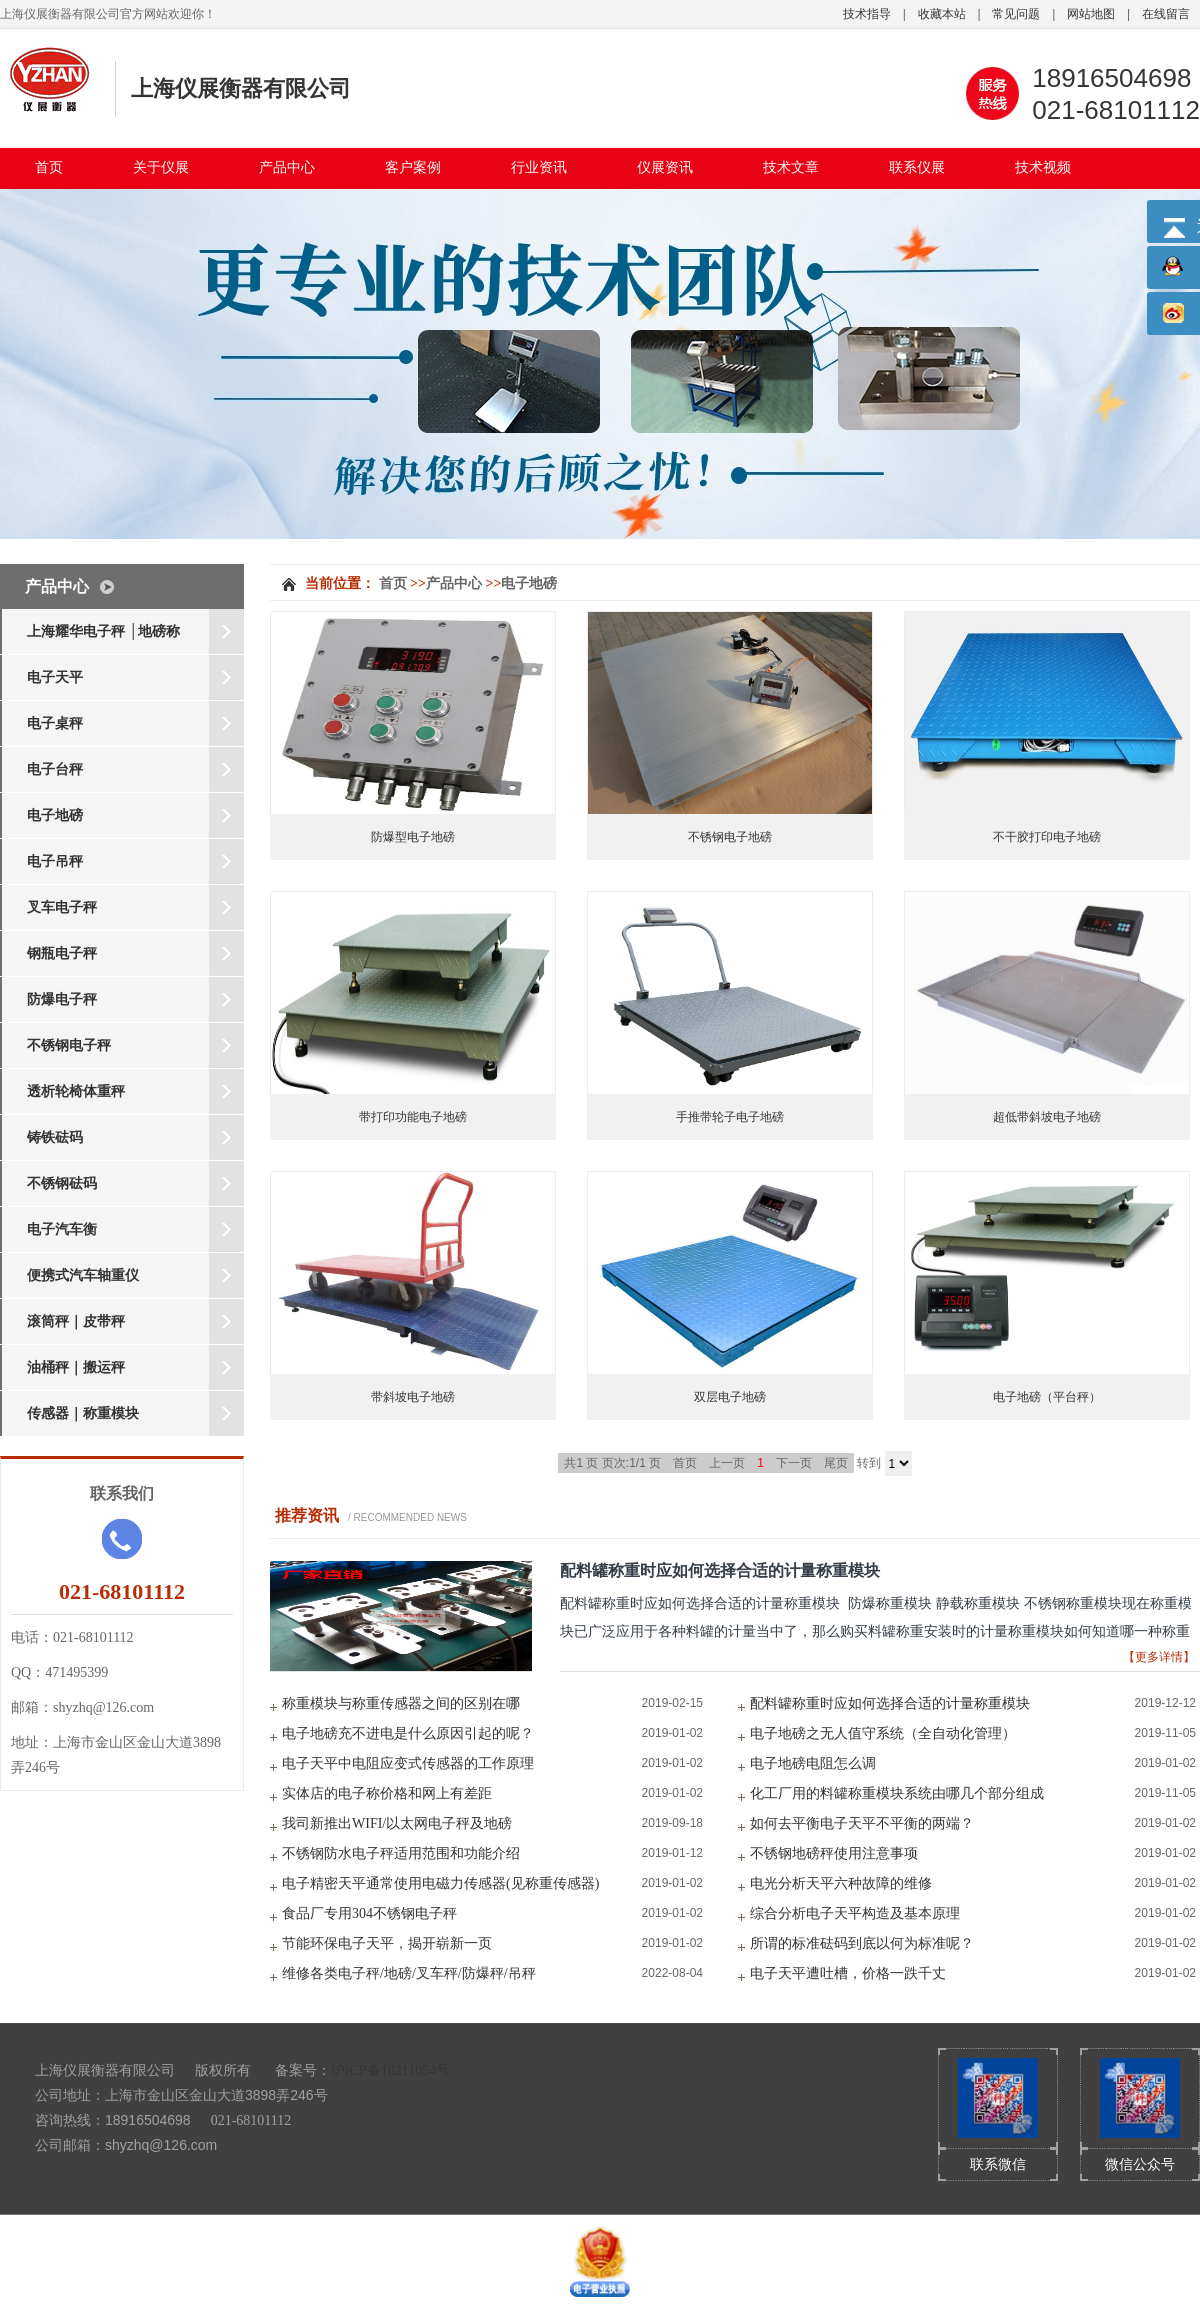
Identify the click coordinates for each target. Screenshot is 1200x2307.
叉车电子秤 (62, 907)
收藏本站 (942, 14)
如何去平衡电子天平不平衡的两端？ (862, 1823)
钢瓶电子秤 (62, 953)
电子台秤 (55, 769)
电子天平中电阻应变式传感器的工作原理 (408, 1763)
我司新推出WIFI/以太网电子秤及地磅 (397, 1823)
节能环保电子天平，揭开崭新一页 (387, 1943)
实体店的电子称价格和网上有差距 (387, 1793)
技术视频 (1043, 167)
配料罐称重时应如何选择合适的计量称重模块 (720, 1570)
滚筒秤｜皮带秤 (76, 1321)
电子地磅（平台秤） (1047, 1397)
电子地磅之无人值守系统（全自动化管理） (883, 1733)
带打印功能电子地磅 (413, 1117)
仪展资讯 (665, 167)
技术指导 (867, 14)
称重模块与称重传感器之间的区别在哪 (401, 1703)
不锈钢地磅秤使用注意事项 (834, 1853)
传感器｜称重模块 (83, 1413)
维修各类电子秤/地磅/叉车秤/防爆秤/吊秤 (409, 1973)
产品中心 (287, 167)
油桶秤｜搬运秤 (76, 1367)
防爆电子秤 (62, 999)
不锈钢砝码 (62, 1183)
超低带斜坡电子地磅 (1047, 1117)
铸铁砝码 (55, 1137)
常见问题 (1016, 14)
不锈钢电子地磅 (730, 837)
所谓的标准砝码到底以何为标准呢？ (862, 1943)
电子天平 (55, 677)
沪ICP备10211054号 (390, 2070)
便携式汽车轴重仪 (83, 1275)
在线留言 (1166, 14)
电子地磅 (55, 815)
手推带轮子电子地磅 (730, 1117)
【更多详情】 (1159, 1657)
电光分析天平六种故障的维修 (841, 1883)
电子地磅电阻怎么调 (813, 1763)
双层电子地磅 (730, 1397)
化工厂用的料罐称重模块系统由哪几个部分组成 (897, 1793)
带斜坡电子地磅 (413, 1397)
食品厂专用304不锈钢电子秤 (369, 1913)
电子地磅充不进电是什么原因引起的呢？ (408, 1733)
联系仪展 (917, 167)
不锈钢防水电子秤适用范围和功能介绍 (401, 1853)
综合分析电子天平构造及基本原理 (855, 1913)
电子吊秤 (55, 861)
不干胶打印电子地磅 (1047, 837)
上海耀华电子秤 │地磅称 (103, 631)
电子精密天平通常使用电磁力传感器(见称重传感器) (440, 1883)
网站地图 (1091, 14)
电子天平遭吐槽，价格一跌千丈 (848, 1973)
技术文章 (791, 167)
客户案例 (413, 167)
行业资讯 (539, 167)
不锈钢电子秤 (69, 1045)
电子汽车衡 (62, 1229)
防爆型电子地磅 (413, 837)
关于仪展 (161, 167)
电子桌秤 (55, 723)
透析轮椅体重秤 (76, 1091)
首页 (49, 167)
